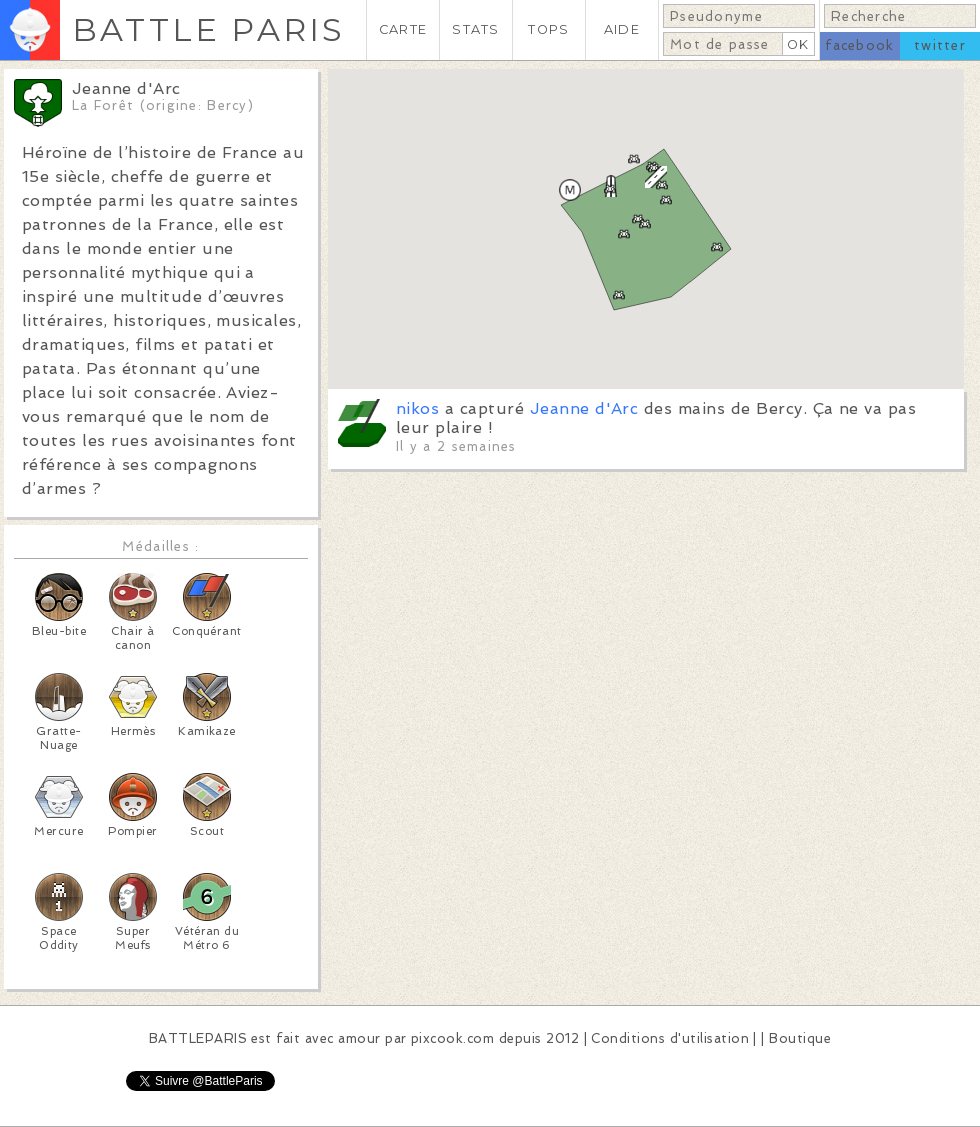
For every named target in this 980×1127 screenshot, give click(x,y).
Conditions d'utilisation (670, 1038)
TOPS (548, 29)
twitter (940, 45)
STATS (475, 29)
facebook (859, 45)
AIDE (622, 29)
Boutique (800, 1038)
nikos (417, 408)
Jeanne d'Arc (584, 408)
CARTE (403, 29)
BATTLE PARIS (208, 29)
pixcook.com (452, 1038)
